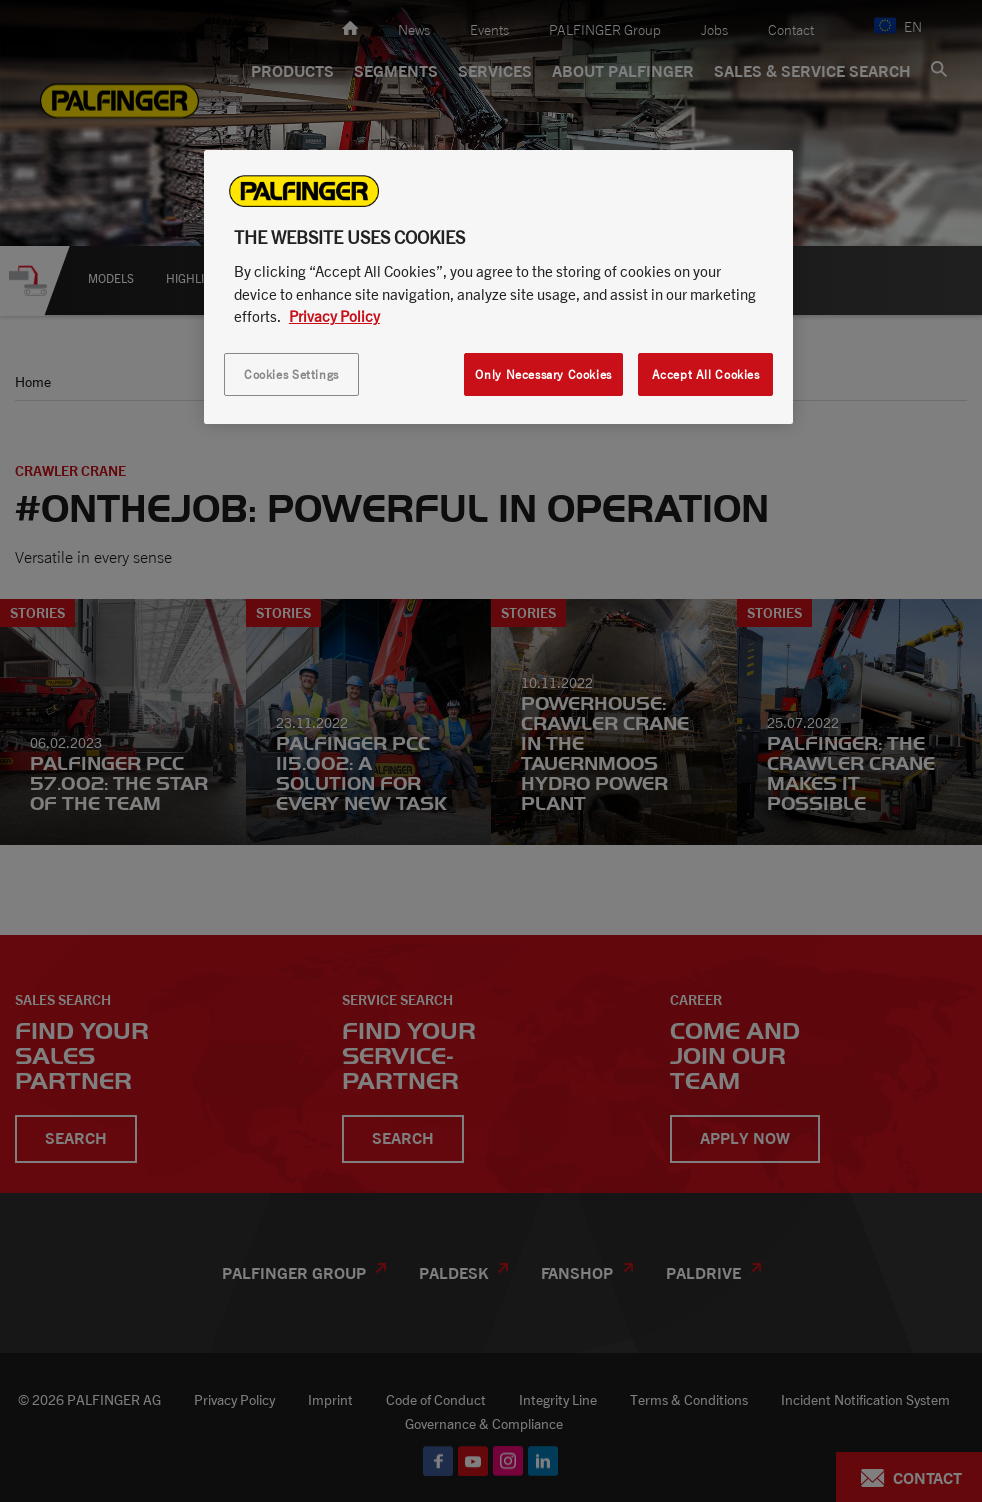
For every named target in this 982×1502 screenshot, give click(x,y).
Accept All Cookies (706, 374)
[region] (498, 287)
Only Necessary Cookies (543, 374)
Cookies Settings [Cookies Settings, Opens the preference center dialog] (291, 374)
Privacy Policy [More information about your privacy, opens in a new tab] (334, 316)
